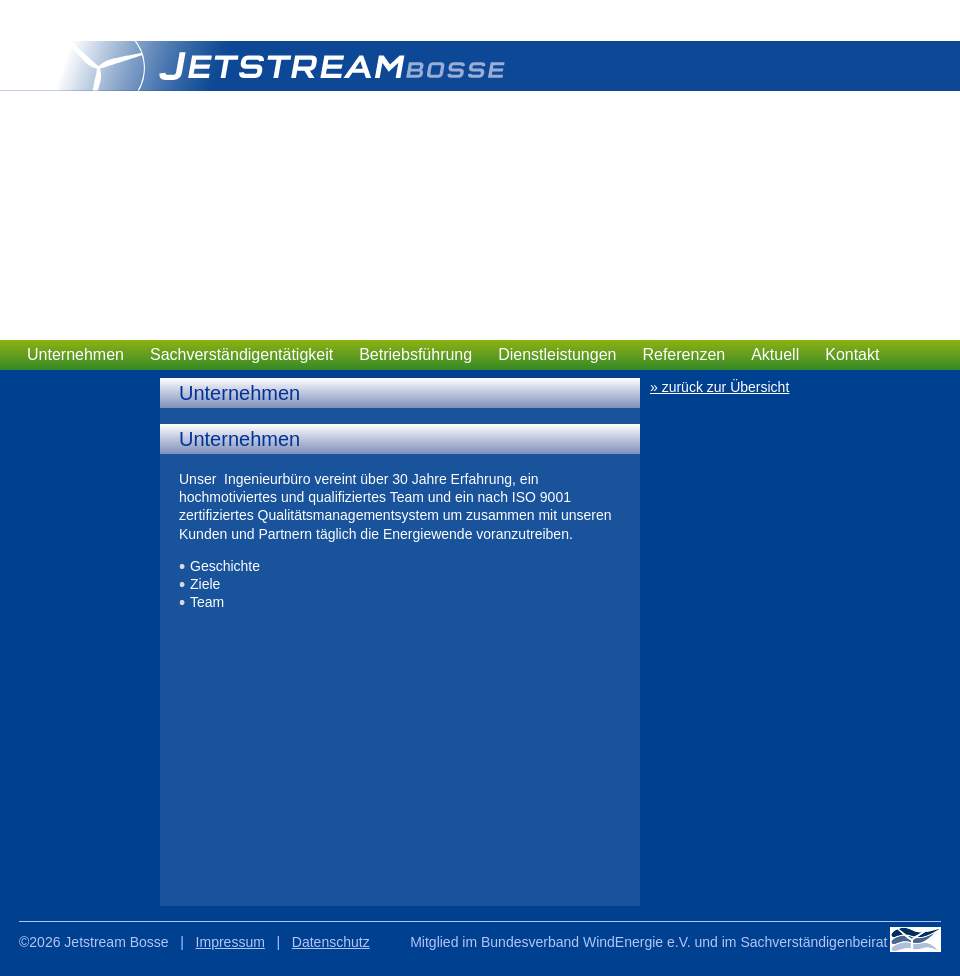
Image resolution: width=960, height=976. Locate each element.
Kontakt (852, 354)
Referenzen (683, 354)
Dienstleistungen (557, 354)
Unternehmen (75, 354)
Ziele (205, 584)
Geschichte (225, 566)
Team (207, 602)
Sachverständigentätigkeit (241, 354)
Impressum (230, 942)
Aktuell (775, 354)
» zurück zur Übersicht (719, 387)
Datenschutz (331, 942)
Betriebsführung (415, 354)
